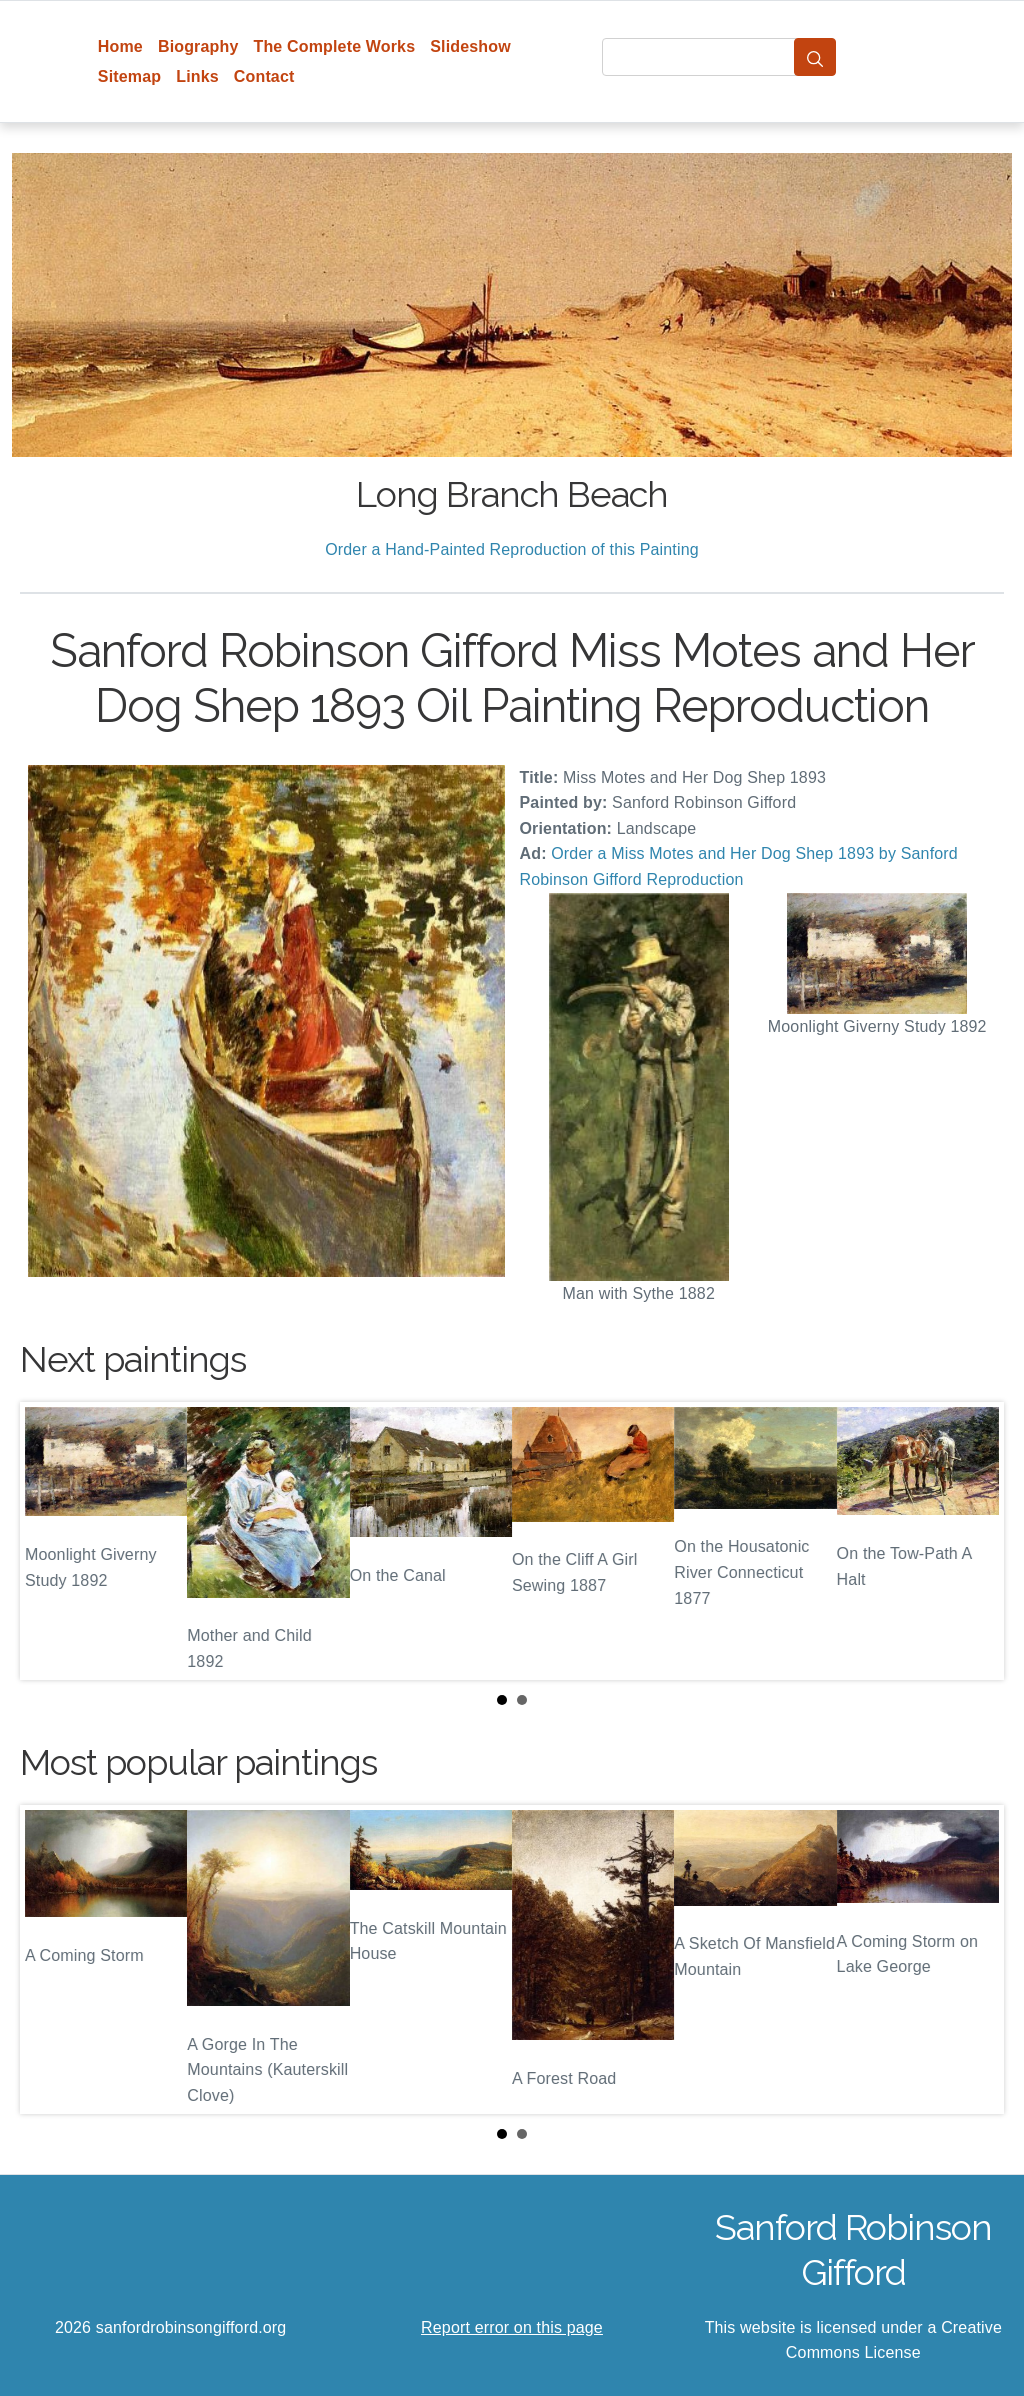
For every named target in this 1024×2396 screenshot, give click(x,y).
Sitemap (129, 76)
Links (197, 76)
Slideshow (470, 46)
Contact (264, 76)
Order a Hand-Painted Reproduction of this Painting (512, 549)
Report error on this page (512, 2327)
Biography (198, 46)
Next (973, 1541)
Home (120, 46)
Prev (51, 1541)
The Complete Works (334, 46)
